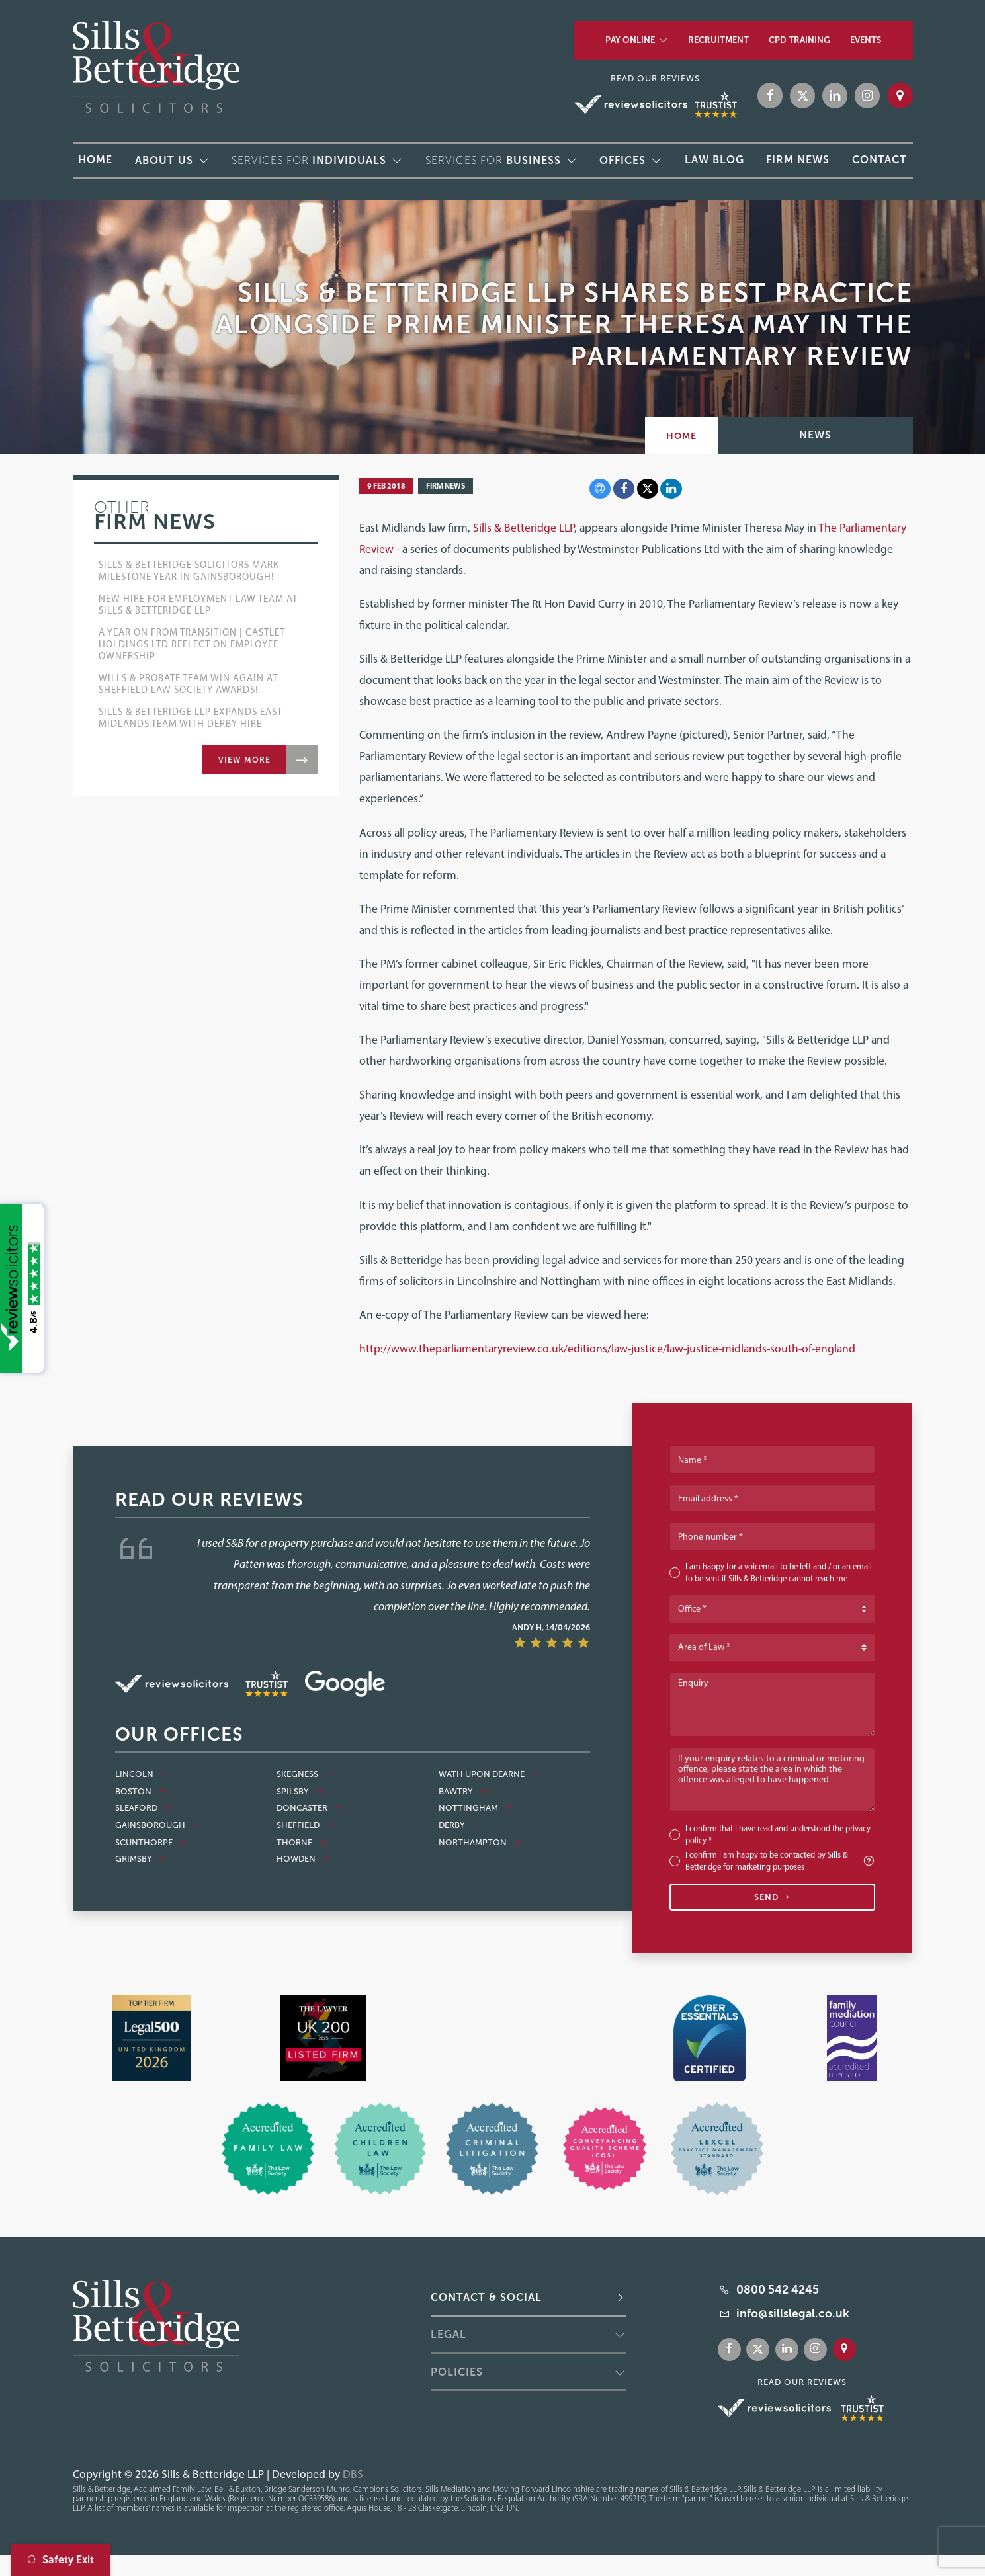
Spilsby (300, 1791)
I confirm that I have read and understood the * (778, 1834)
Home (681, 436)
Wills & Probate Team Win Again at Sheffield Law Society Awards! (188, 684)
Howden (303, 1859)
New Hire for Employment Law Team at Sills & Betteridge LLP (198, 604)
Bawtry (463, 1791)
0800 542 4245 (777, 2289)
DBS (353, 2474)
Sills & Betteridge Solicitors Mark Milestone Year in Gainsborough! (189, 571)
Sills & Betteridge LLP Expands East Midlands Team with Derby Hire (190, 717)
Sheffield (305, 1825)
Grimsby (141, 1859)
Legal (448, 2334)
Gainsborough (157, 1825)
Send (772, 1897)
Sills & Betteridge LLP (523, 527)
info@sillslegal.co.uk (792, 2313)
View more (244, 760)
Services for (309, 160)
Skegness (305, 1774)
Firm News (445, 486)
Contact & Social (486, 2297)
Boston (140, 1791)
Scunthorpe (151, 1842)
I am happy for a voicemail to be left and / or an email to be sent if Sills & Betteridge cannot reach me (778, 1572)
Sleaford (143, 1808)
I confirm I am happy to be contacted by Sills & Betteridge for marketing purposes (780, 1861)
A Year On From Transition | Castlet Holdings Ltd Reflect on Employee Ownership (192, 644)
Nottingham (476, 1808)
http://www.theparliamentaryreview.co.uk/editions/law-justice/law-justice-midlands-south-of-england (607, 1348)
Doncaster (309, 1808)
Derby (459, 1825)
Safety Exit (60, 2559)
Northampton (480, 1842)
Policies (457, 2372)
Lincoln (141, 1774)
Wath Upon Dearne (489, 1774)
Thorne (302, 1842)
